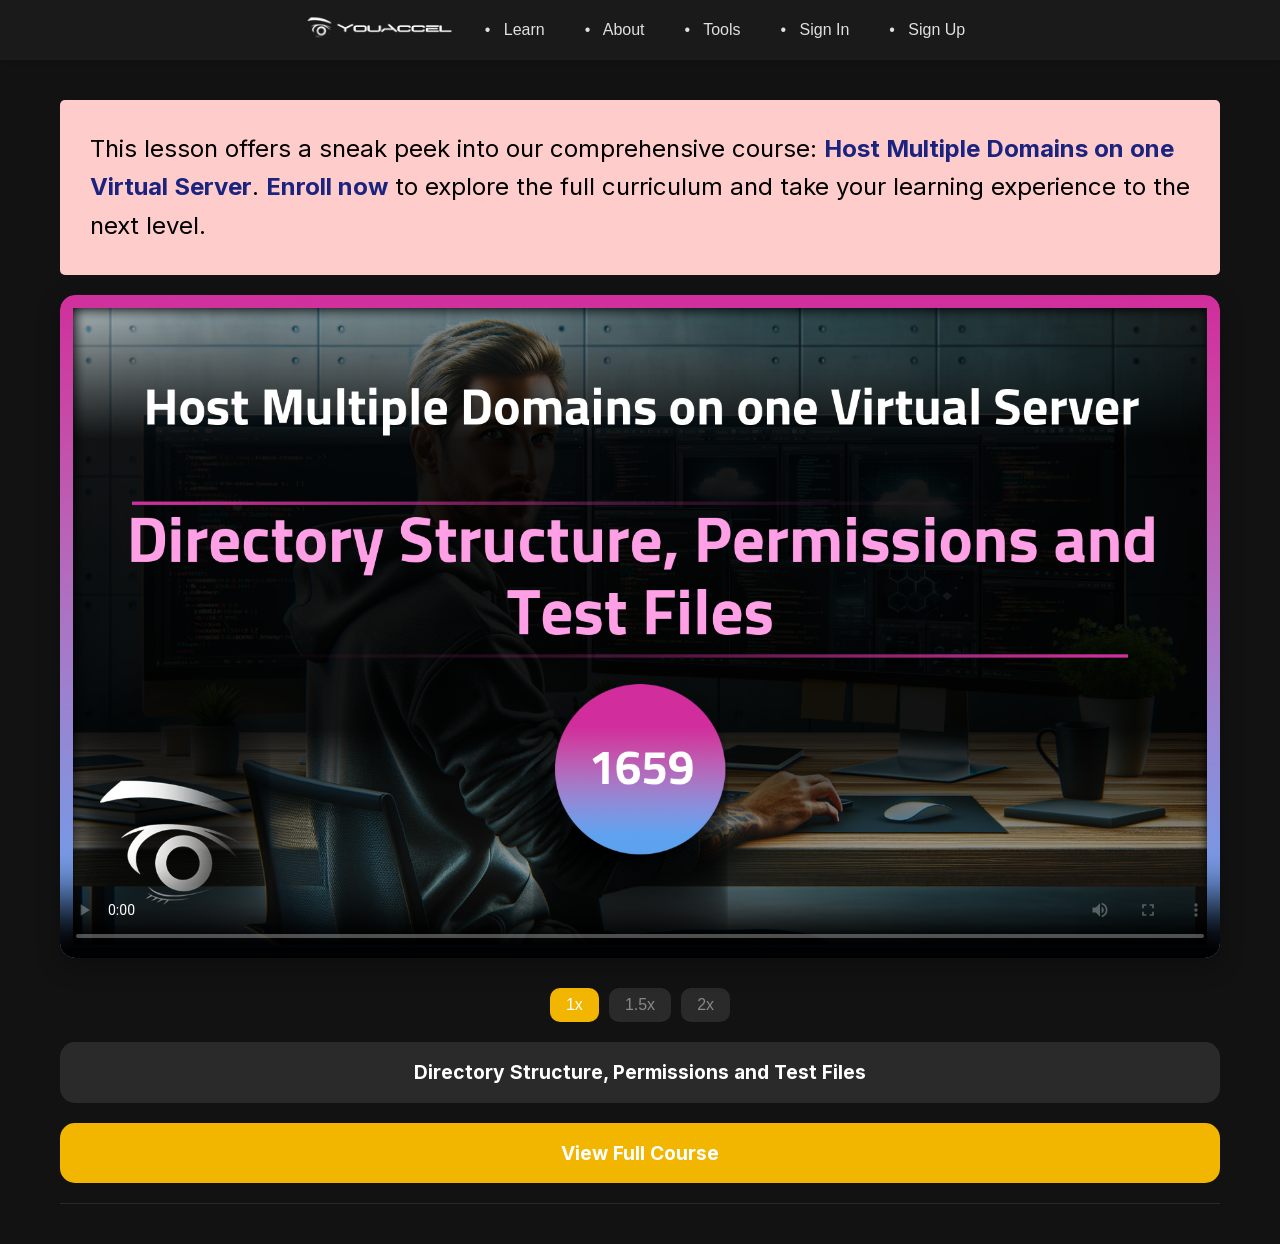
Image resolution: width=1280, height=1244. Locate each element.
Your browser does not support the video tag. (640, 626)
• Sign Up (927, 29)
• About (615, 29)
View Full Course (640, 1153)
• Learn (515, 29)
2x (705, 1004)
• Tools (713, 29)
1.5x (640, 1004)
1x (574, 1004)
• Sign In (815, 29)
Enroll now (327, 186)
